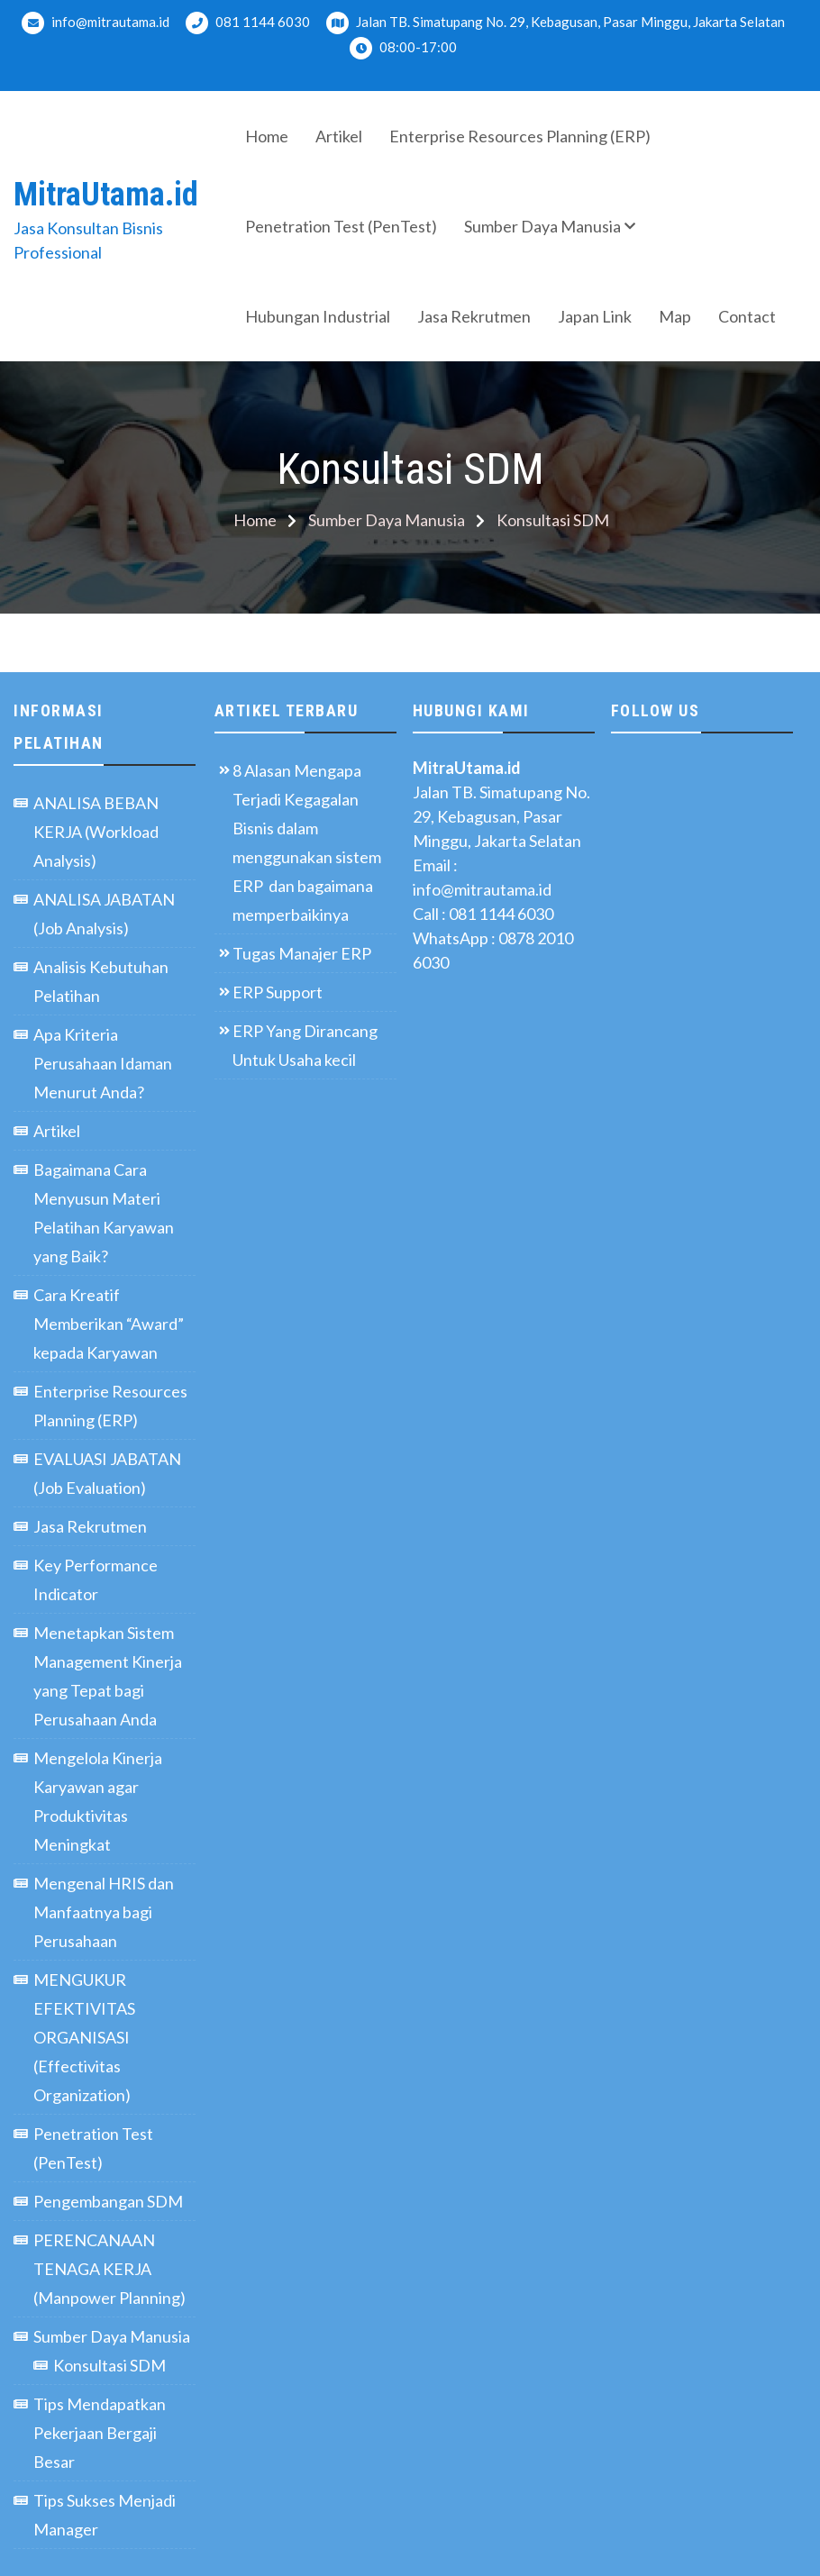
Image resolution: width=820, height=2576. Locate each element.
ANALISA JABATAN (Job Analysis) (104, 913)
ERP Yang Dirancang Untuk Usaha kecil (305, 1045)
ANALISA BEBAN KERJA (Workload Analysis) (96, 831)
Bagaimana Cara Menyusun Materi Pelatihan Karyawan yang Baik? (103, 1213)
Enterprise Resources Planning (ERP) (520, 136)
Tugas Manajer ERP (301, 953)
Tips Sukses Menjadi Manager (104, 2514)
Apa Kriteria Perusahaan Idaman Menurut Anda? (102, 1063)
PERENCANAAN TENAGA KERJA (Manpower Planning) (109, 2268)
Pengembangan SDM (108, 2201)
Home (266, 136)
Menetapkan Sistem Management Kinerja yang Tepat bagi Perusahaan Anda (107, 1676)
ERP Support (277, 992)
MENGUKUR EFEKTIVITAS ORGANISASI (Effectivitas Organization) (84, 2037)
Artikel (338, 136)
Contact (747, 316)
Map (675, 316)
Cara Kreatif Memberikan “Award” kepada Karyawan (108, 1323)
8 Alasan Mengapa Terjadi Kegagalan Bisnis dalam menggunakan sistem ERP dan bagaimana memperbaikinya (306, 842)
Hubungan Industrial (317, 316)
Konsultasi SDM (109, 2365)
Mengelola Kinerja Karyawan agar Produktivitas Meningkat (97, 1801)
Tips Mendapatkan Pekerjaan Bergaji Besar (99, 2432)
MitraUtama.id (106, 195)
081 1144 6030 (248, 23)
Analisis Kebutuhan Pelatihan (101, 981)
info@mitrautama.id (95, 23)
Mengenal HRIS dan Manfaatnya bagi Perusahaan (103, 1912)
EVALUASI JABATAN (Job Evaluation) (107, 1473)
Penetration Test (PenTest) (341, 226)
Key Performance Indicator (95, 1579)
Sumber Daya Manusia (542, 226)
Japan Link (595, 316)
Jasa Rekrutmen (474, 316)
